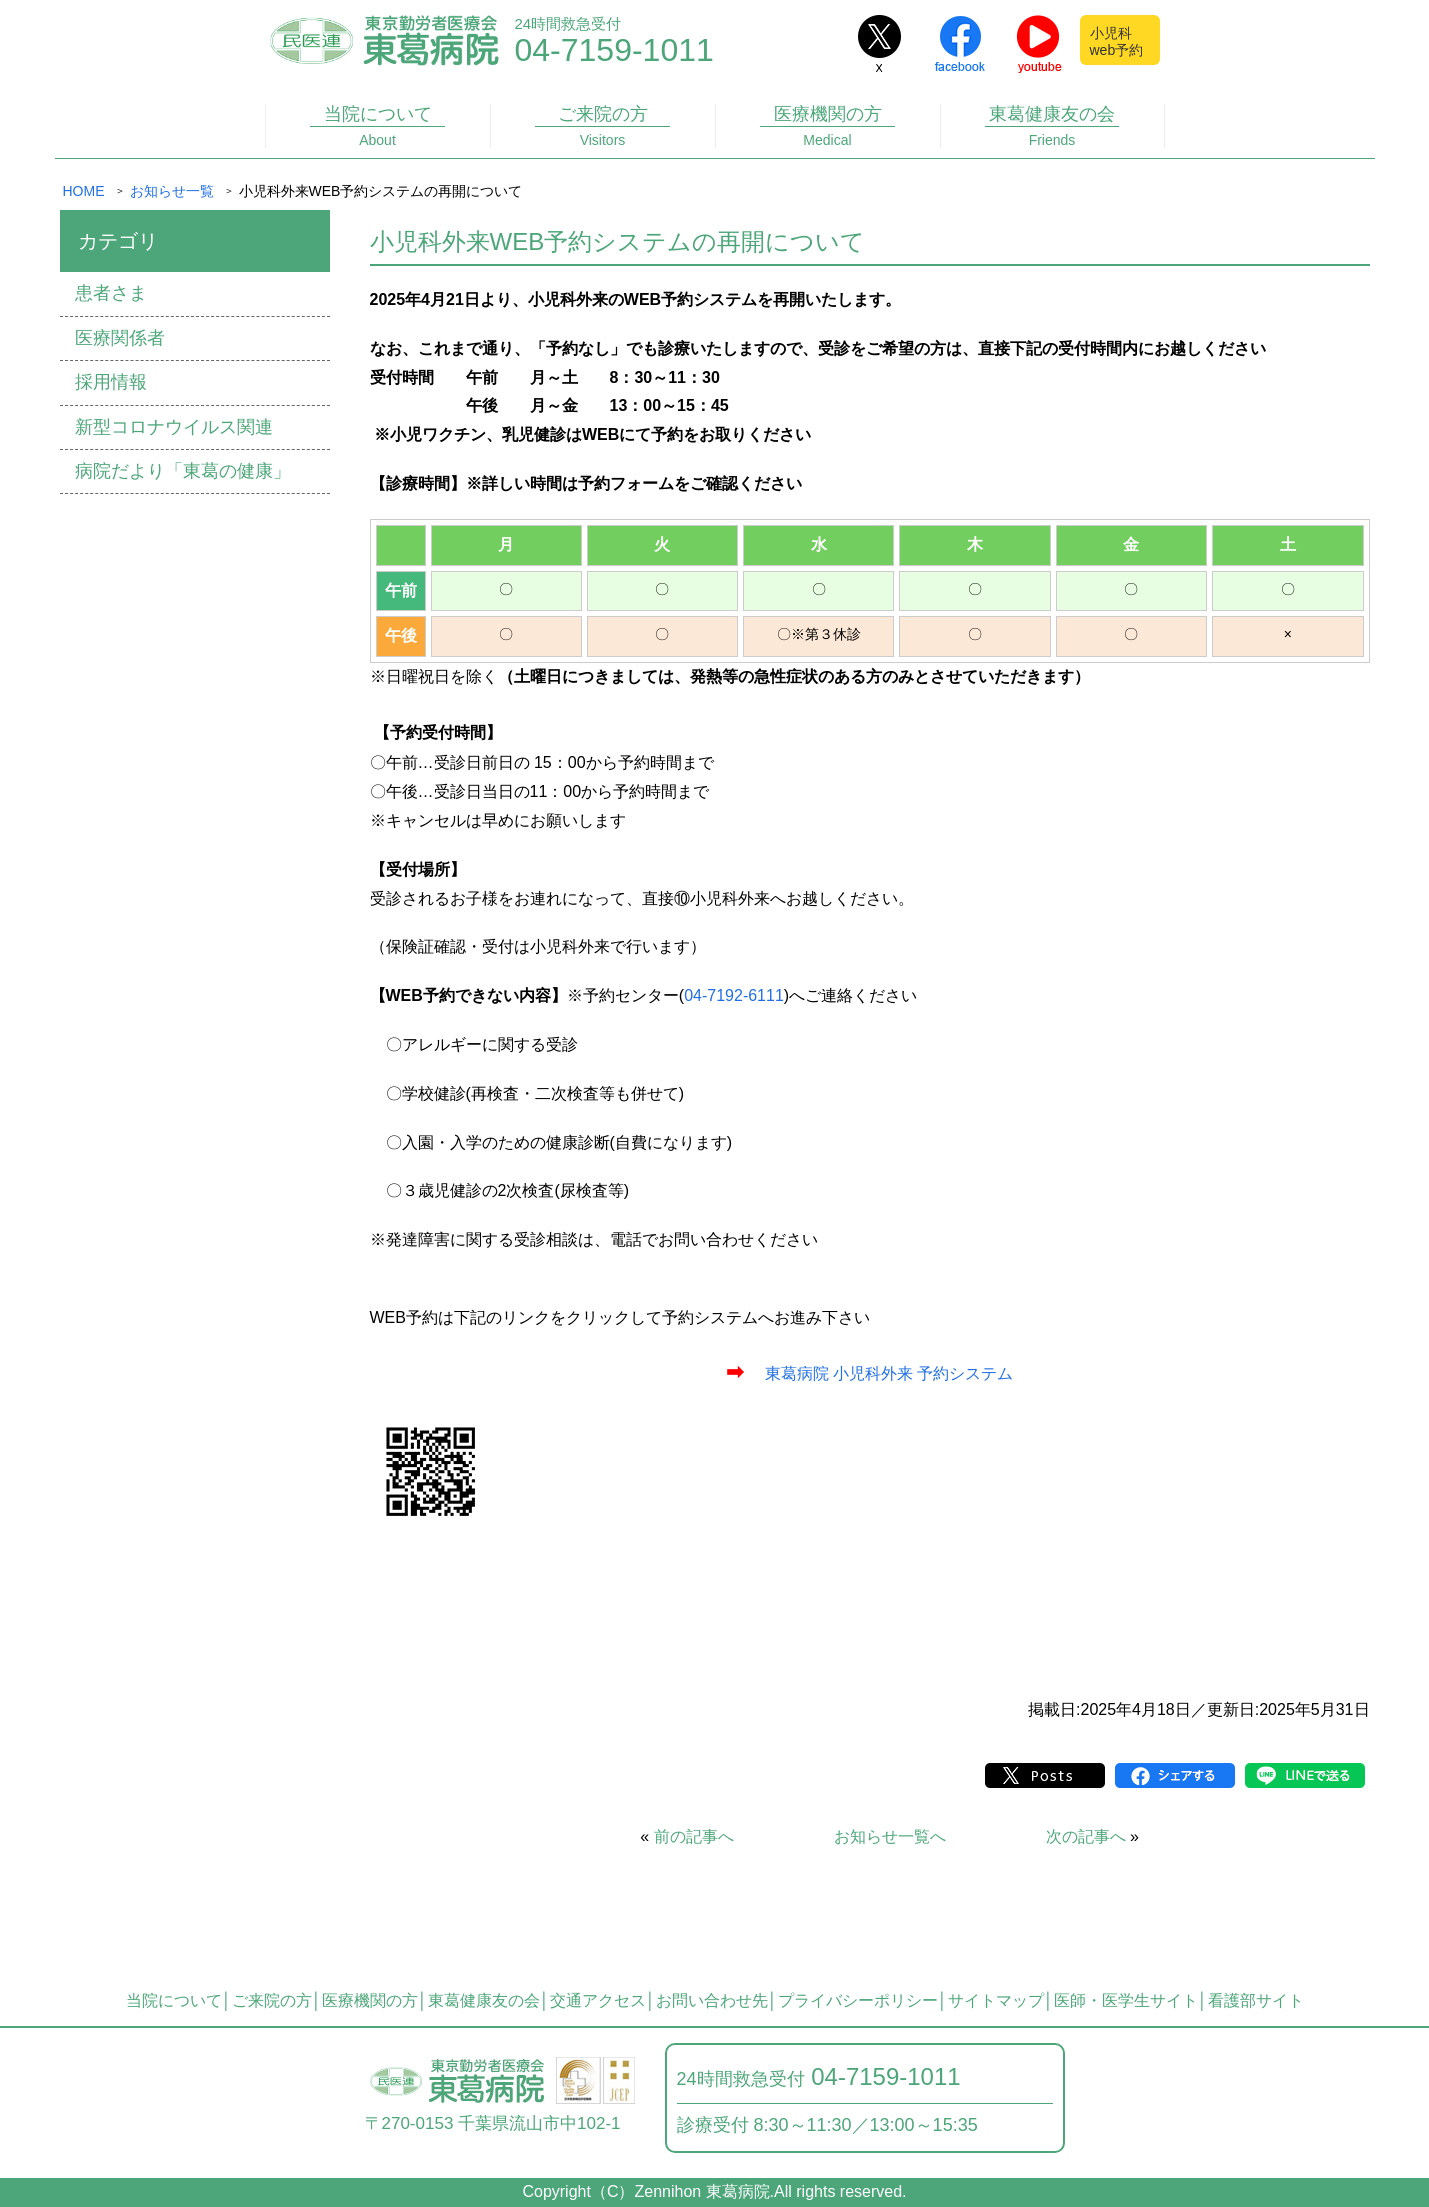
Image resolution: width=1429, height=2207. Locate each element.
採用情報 (111, 382)
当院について (377, 126)
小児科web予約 (1117, 41)
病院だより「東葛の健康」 (183, 471)
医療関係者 (120, 338)
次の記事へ (1086, 1836)
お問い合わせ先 (712, 2000)
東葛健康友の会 (1052, 126)
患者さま (111, 293)
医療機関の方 (827, 126)
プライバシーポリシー (858, 2000)
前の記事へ (694, 1836)
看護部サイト (1256, 2000)
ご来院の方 (602, 126)
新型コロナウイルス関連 (174, 427)
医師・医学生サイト (1126, 2000)
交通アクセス (598, 2000)
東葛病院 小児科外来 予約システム (889, 1373)
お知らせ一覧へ (890, 1836)
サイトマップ (996, 2000)
